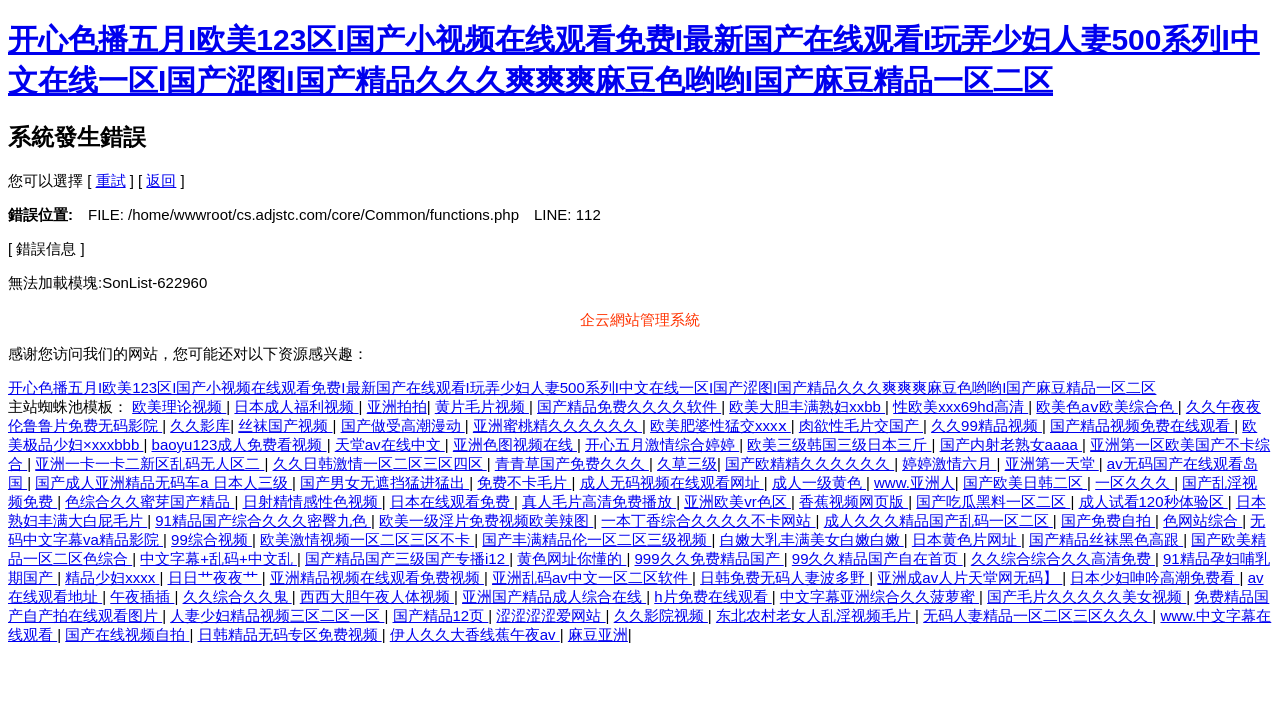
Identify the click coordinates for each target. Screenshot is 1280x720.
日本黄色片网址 (966, 539)
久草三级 (687, 463)
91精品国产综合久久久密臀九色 (263, 520)
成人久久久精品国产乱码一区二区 (938, 520)
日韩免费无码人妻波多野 (784, 577)
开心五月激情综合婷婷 (662, 444)
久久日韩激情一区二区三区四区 (380, 463)
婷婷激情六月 (949, 463)
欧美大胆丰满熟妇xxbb (807, 406)
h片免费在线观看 (713, 596)
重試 (111, 180)
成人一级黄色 (819, 482)
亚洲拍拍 (397, 406)
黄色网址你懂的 (571, 558)
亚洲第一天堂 (1052, 463)
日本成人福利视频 (296, 406)
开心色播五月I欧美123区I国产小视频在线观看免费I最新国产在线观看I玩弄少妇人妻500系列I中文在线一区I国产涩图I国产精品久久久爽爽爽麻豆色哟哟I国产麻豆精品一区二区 (582, 387)
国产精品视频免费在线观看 (1142, 425)
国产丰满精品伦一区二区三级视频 (596, 539)
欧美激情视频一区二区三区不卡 (367, 539)
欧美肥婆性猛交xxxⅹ (720, 425)
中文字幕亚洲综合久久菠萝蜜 (879, 596)
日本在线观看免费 (452, 501)
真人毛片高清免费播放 (599, 501)
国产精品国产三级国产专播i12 (407, 558)
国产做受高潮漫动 (403, 425)
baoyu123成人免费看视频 (239, 444)
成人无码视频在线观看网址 (672, 482)
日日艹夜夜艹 (215, 577)
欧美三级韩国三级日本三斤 (839, 444)
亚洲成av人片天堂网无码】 (969, 577)
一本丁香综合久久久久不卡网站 (708, 520)
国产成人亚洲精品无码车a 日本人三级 (163, 482)
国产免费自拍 (1108, 520)
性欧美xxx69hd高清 (960, 406)
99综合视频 (211, 539)
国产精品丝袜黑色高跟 (1106, 539)
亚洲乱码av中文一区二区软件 (592, 577)
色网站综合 (1202, 520)
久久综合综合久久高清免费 (1063, 558)
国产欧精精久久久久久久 (809, 463)
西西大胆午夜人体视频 (377, 596)
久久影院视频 (661, 615)
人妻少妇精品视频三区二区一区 (277, 615)
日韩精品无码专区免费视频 (290, 634)
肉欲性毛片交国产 (861, 425)
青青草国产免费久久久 (572, 463)
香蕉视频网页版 (853, 501)
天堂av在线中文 (390, 444)
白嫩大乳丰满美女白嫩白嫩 (812, 539)
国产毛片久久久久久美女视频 (1086, 596)
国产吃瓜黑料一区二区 (993, 501)
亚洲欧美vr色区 (737, 501)
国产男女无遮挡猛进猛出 (384, 482)
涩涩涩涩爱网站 (550, 615)
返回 (161, 180)
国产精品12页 (441, 615)
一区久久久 (1134, 482)
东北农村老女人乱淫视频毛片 (815, 615)
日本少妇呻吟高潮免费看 (1154, 577)
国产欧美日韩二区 (1025, 482)
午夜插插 (142, 596)
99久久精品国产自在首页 (877, 558)
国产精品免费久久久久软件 (629, 406)
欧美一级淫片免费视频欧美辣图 (486, 520)
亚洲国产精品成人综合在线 (554, 596)
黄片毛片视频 (482, 406)
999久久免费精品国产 (709, 558)
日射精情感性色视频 (312, 501)
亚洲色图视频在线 (515, 444)
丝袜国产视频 (285, 425)
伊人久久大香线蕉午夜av (475, 634)
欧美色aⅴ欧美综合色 (1107, 406)
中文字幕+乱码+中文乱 (218, 558)
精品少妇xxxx (112, 577)
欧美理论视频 (179, 406)
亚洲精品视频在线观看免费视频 (377, 577)
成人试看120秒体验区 (1153, 501)
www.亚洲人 (914, 482)
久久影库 (200, 425)
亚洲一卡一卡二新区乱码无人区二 (149, 463)
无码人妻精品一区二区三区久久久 (1037, 615)
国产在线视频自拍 (127, 634)
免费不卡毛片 (524, 482)
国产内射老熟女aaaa (1011, 444)
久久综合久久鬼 (237, 596)
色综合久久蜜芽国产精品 (149, 501)
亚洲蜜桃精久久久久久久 (557, 425)
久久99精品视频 (986, 425)
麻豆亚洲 (598, 634)
